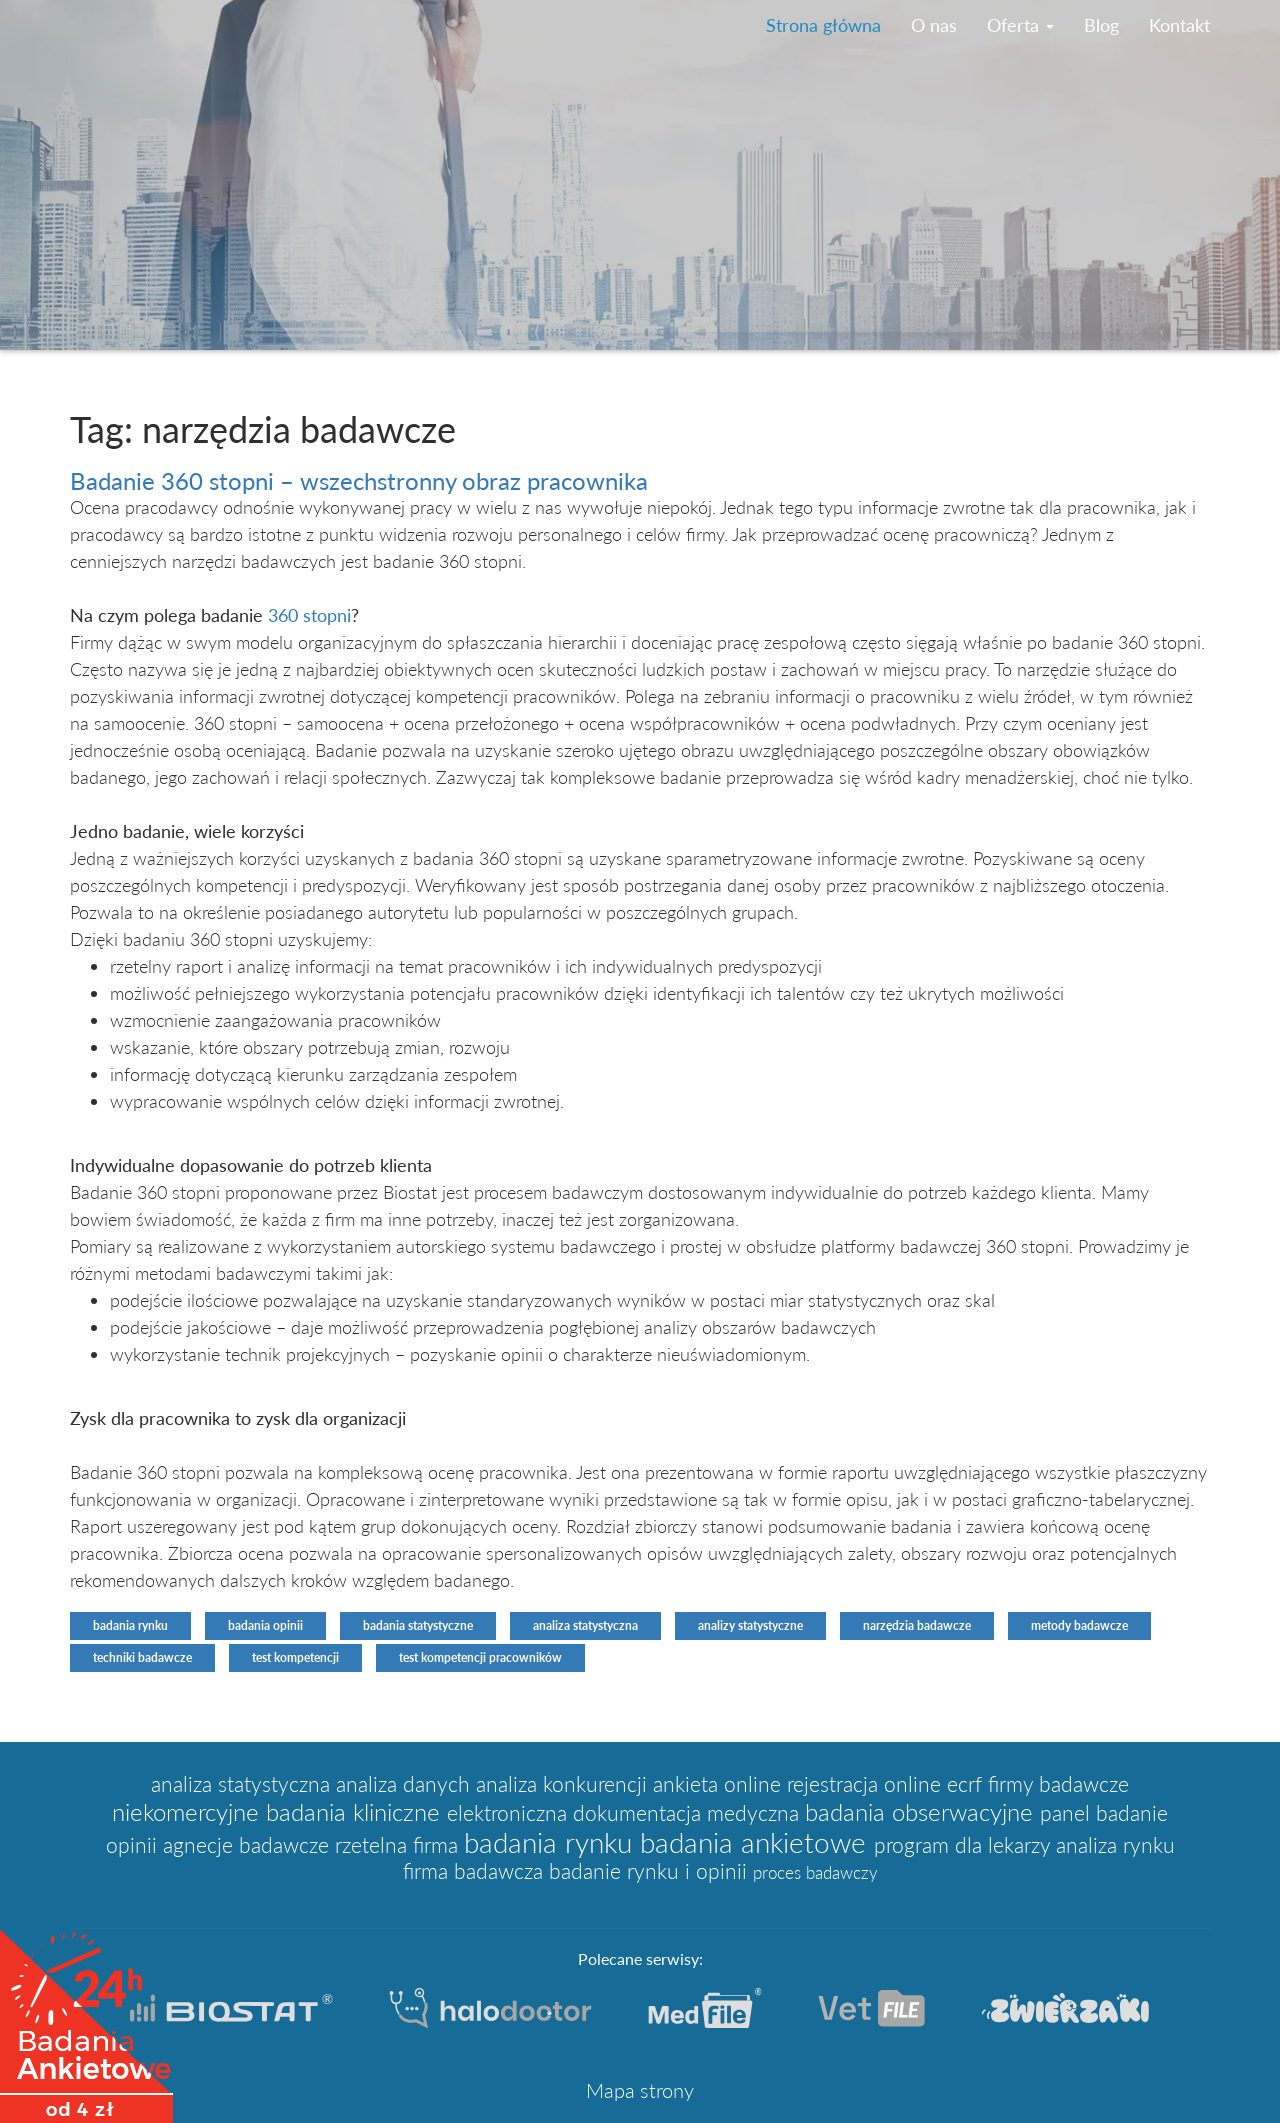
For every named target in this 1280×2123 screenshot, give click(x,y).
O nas (934, 25)
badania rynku (130, 1625)
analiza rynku (1115, 1845)
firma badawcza (476, 1871)
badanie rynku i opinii (651, 1871)
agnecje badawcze (249, 1845)
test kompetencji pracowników (480, 1657)
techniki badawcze (142, 1657)
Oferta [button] (1020, 25)
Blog (1101, 25)
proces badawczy (815, 1872)
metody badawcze (1079, 1625)
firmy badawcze (1058, 1784)
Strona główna (823, 25)
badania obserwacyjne (922, 1811)
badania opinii (265, 1625)
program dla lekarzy (965, 1845)
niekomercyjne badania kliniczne (279, 1811)
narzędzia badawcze (917, 1625)
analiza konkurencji (564, 1784)
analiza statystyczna (585, 1625)
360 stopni (309, 615)
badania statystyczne (418, 1625)
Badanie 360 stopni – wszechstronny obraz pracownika (359, 480)
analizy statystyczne (750, 1625)
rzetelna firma (399, 1845)
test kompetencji (295, 1657)
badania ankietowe (757, 1842)
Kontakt (1179, 25)
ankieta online (720, 1784)
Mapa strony (640, 2090)
